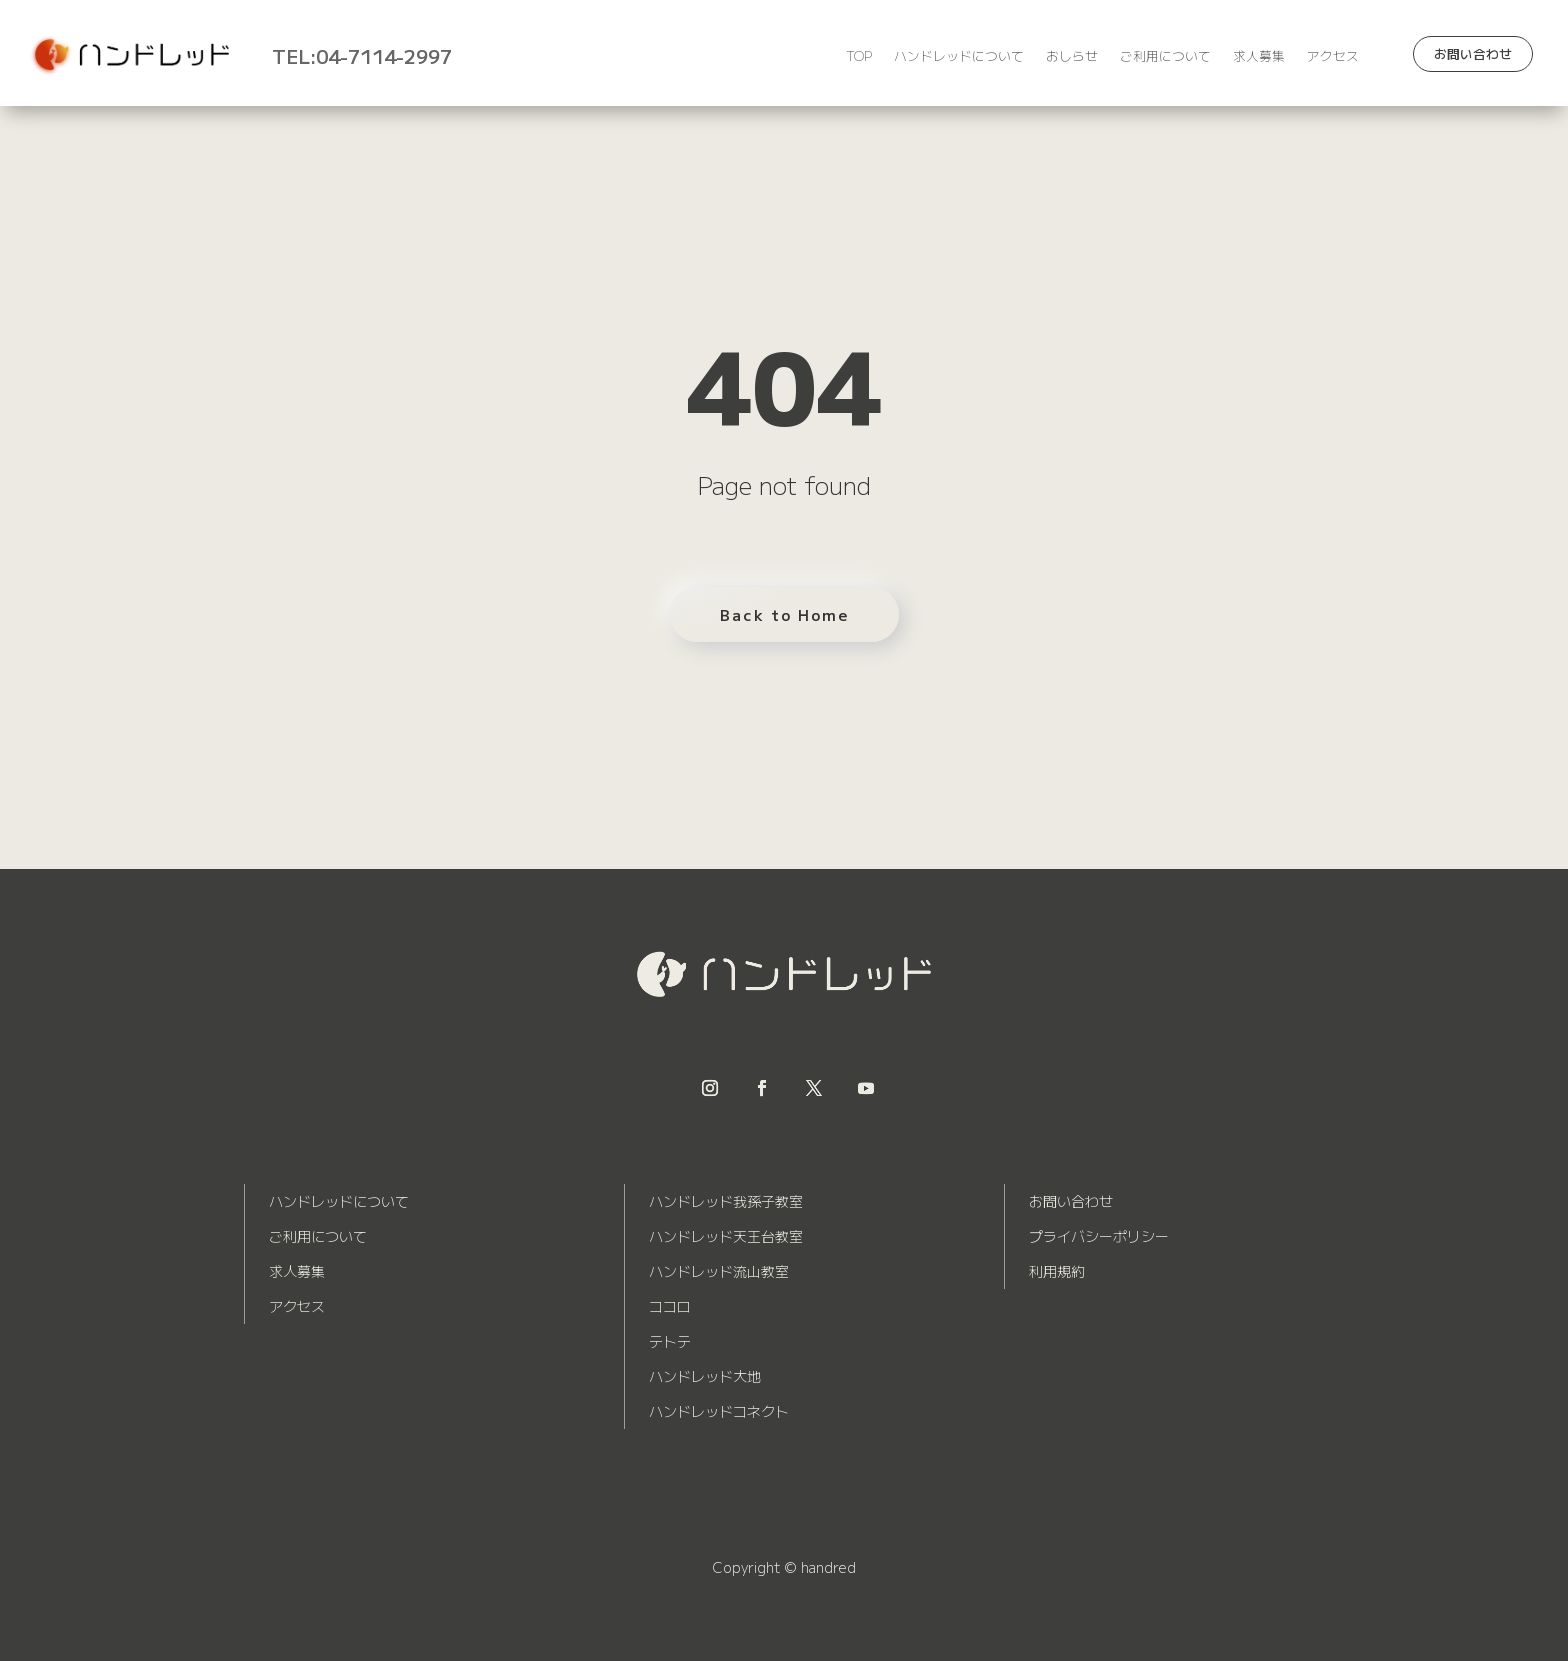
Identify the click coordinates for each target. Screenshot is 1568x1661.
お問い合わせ (1473, 53)
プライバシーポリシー (1099, 1236)
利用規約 (1057, 1271)
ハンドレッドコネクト (719, 1411)
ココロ (670, 1306)
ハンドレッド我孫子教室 (726, 1201)
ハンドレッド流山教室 (719, 1271)
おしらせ (1072, 57)
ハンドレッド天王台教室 (726, 1236)
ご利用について (1165, 57)
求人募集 (1259, 57)
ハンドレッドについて (959, 57)
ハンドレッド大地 (705, 1376)
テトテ (670, 1341)
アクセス (1333, 57)
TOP (859, 57)
